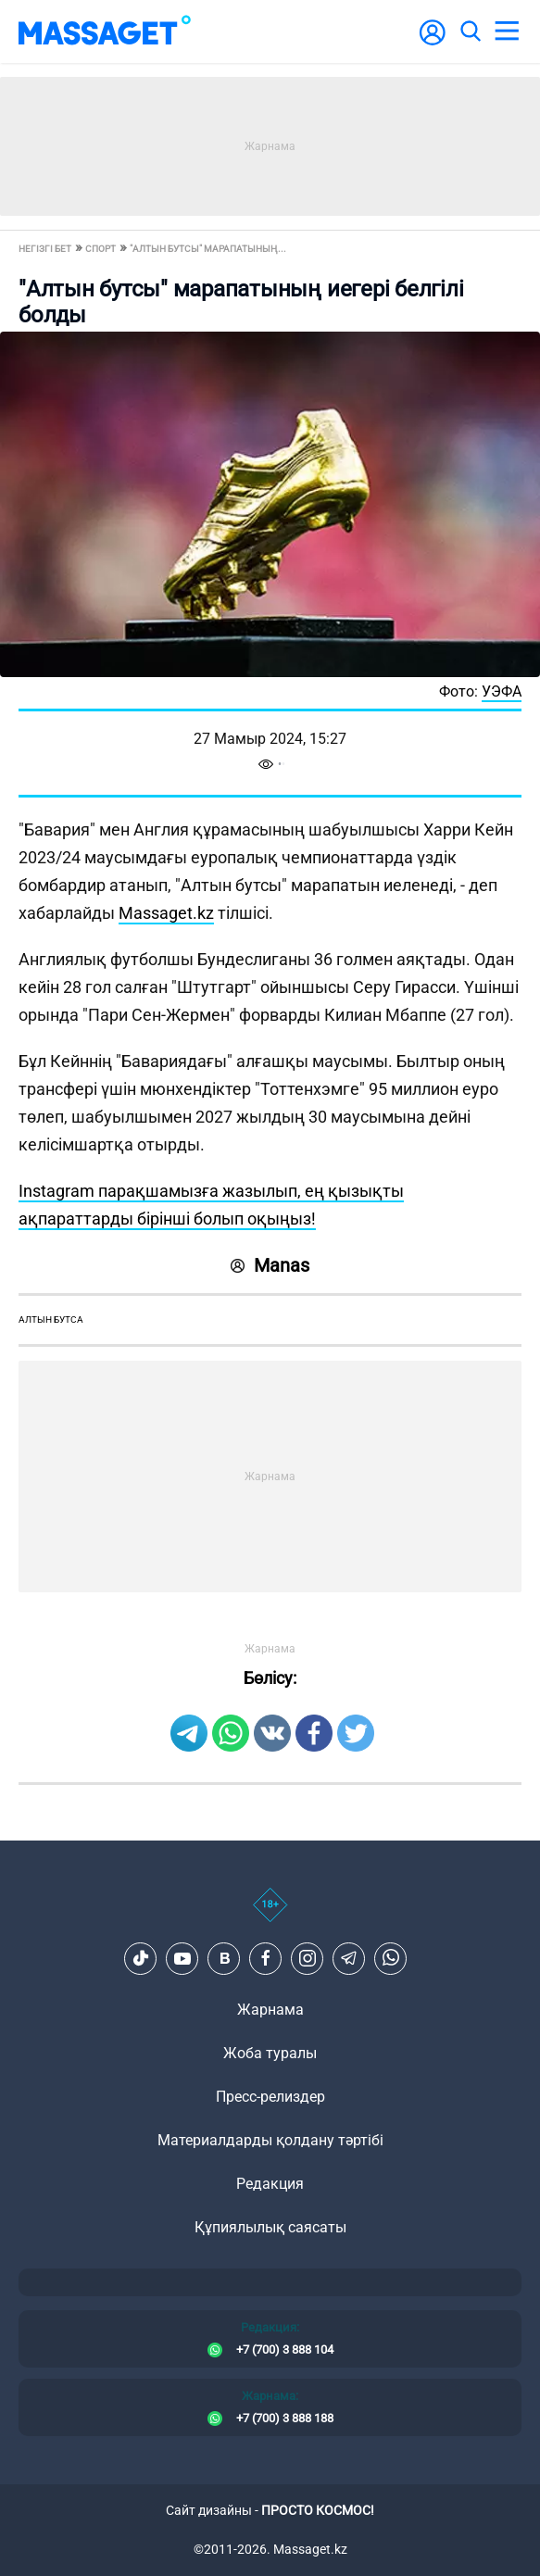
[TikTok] (141, 1958)
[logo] (105, 31)
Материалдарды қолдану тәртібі (270, 2140)
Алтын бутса (51, 1319)
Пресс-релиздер (270, 2096)
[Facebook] (266, 1958)
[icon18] (270, 1914)
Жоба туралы (270, 2053)
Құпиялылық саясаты (270, 2227)
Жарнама (270, 2009)
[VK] (224, 1958)
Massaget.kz (166, 913)
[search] (469, 31)
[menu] (506, 31)
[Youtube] (182, 1958)
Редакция (270, 2184)
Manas (270, 1265)
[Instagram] (307, 1958)
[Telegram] (349, 1958)
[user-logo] (432, 42)
